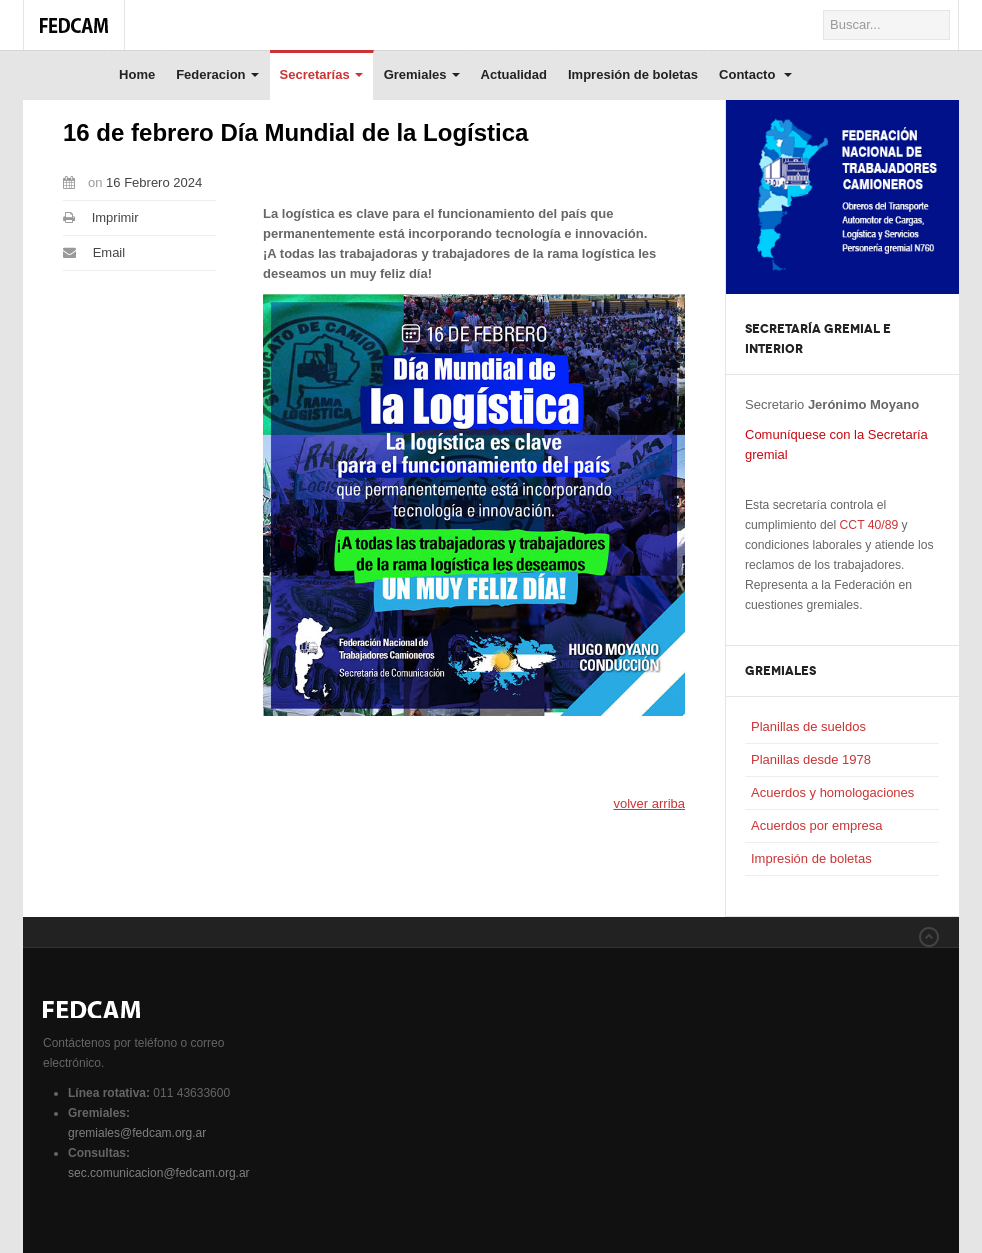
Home (137, 74)
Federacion (217, 74)
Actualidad (514, 74)
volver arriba (649, 803)
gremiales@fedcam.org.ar (137, 1133)
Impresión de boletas (633, 74)
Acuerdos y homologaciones (832, 792)
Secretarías (321, 74)
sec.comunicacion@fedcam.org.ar (159, 1173)
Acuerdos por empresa (817, 825)
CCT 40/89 (869, 525)
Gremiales (422, 74)
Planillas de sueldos (808, 726)
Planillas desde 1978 (811, 759)
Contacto (755, 74)
